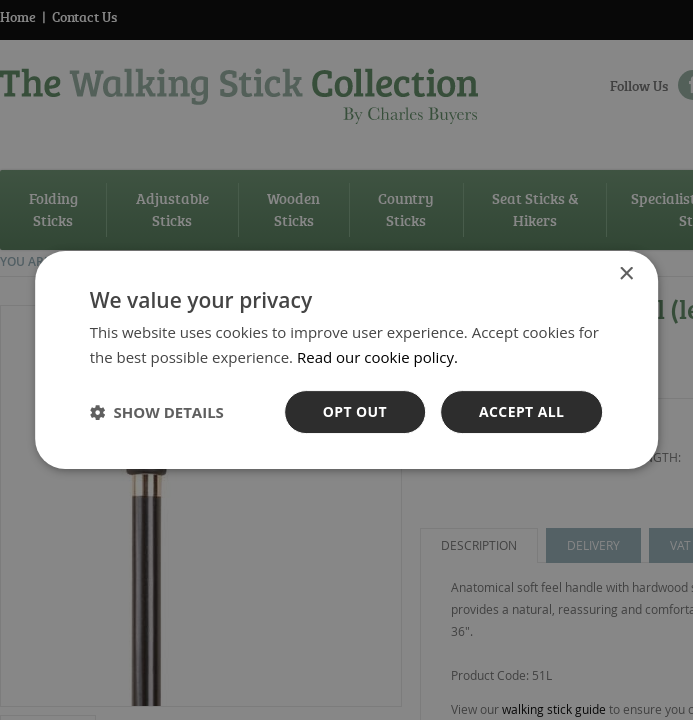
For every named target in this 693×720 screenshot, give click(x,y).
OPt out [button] (355, 411)
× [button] (625, 274)
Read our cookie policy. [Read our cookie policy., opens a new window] (377, 357)
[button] (157, 412)
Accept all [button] (521, 411)
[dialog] (346, 360)
